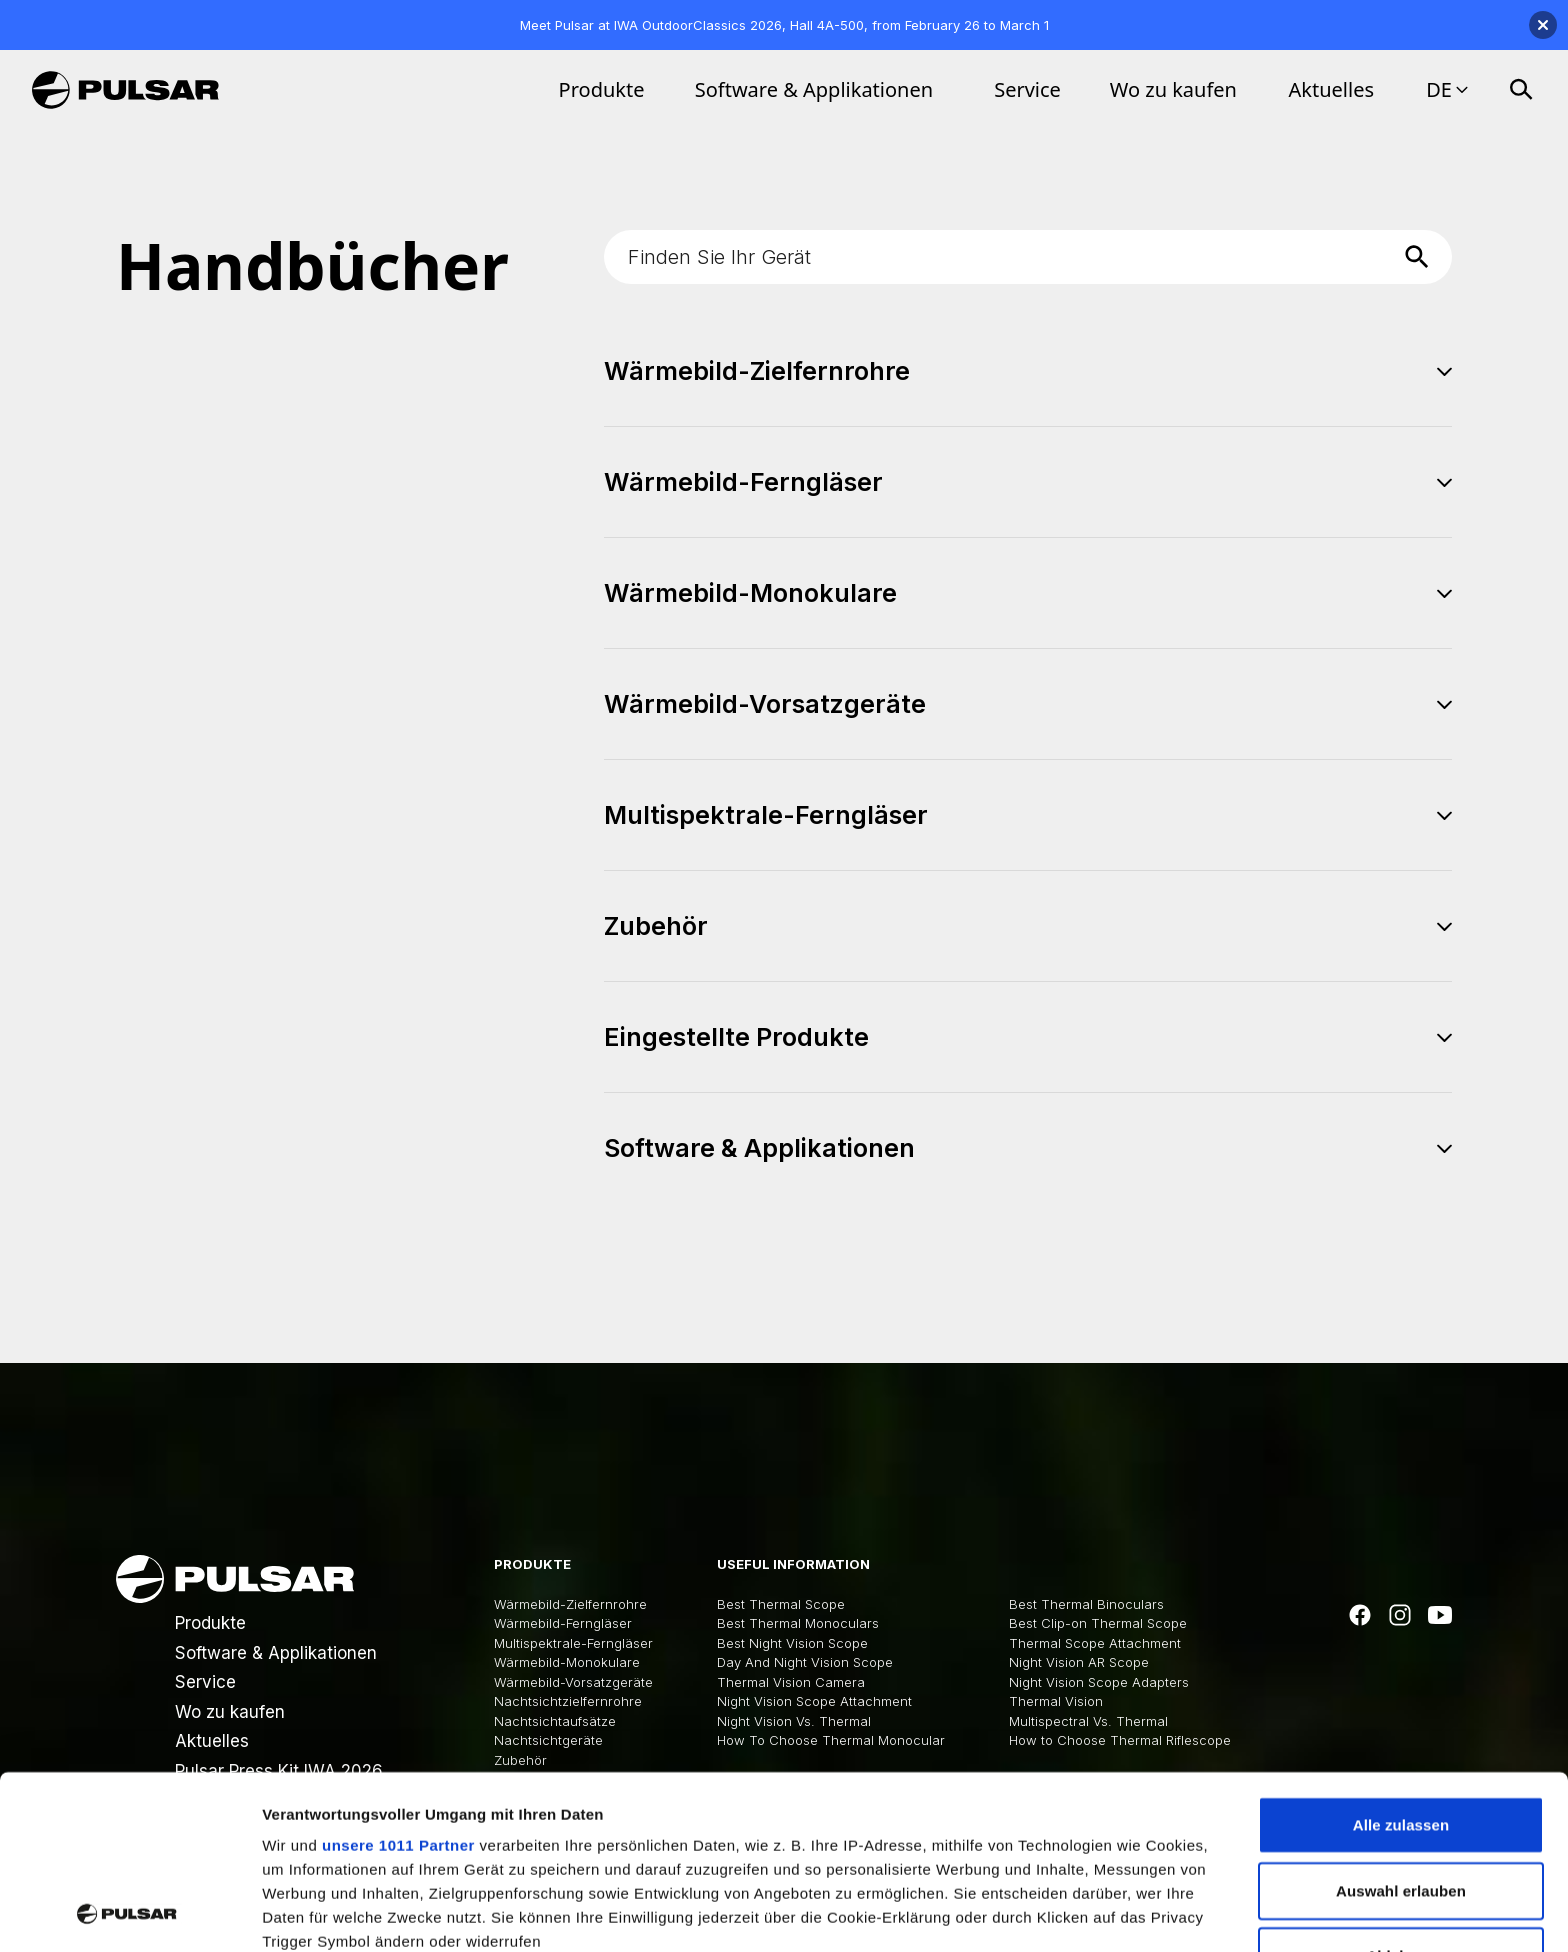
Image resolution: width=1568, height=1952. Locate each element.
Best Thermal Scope (781, 1604)
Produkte (602, 89)
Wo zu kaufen (1173, 89)
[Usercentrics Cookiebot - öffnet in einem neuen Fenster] (129, 1913)
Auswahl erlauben (1401, 1727)
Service (1027, 89)
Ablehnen (1400, 1793)
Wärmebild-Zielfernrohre (570, 1604)
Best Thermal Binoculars (1086, 1604)
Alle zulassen (1401, 1662)
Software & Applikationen (814, 89)
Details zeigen (1063, 1912)
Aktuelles (1332, 89)
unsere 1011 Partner (398, 1682)
